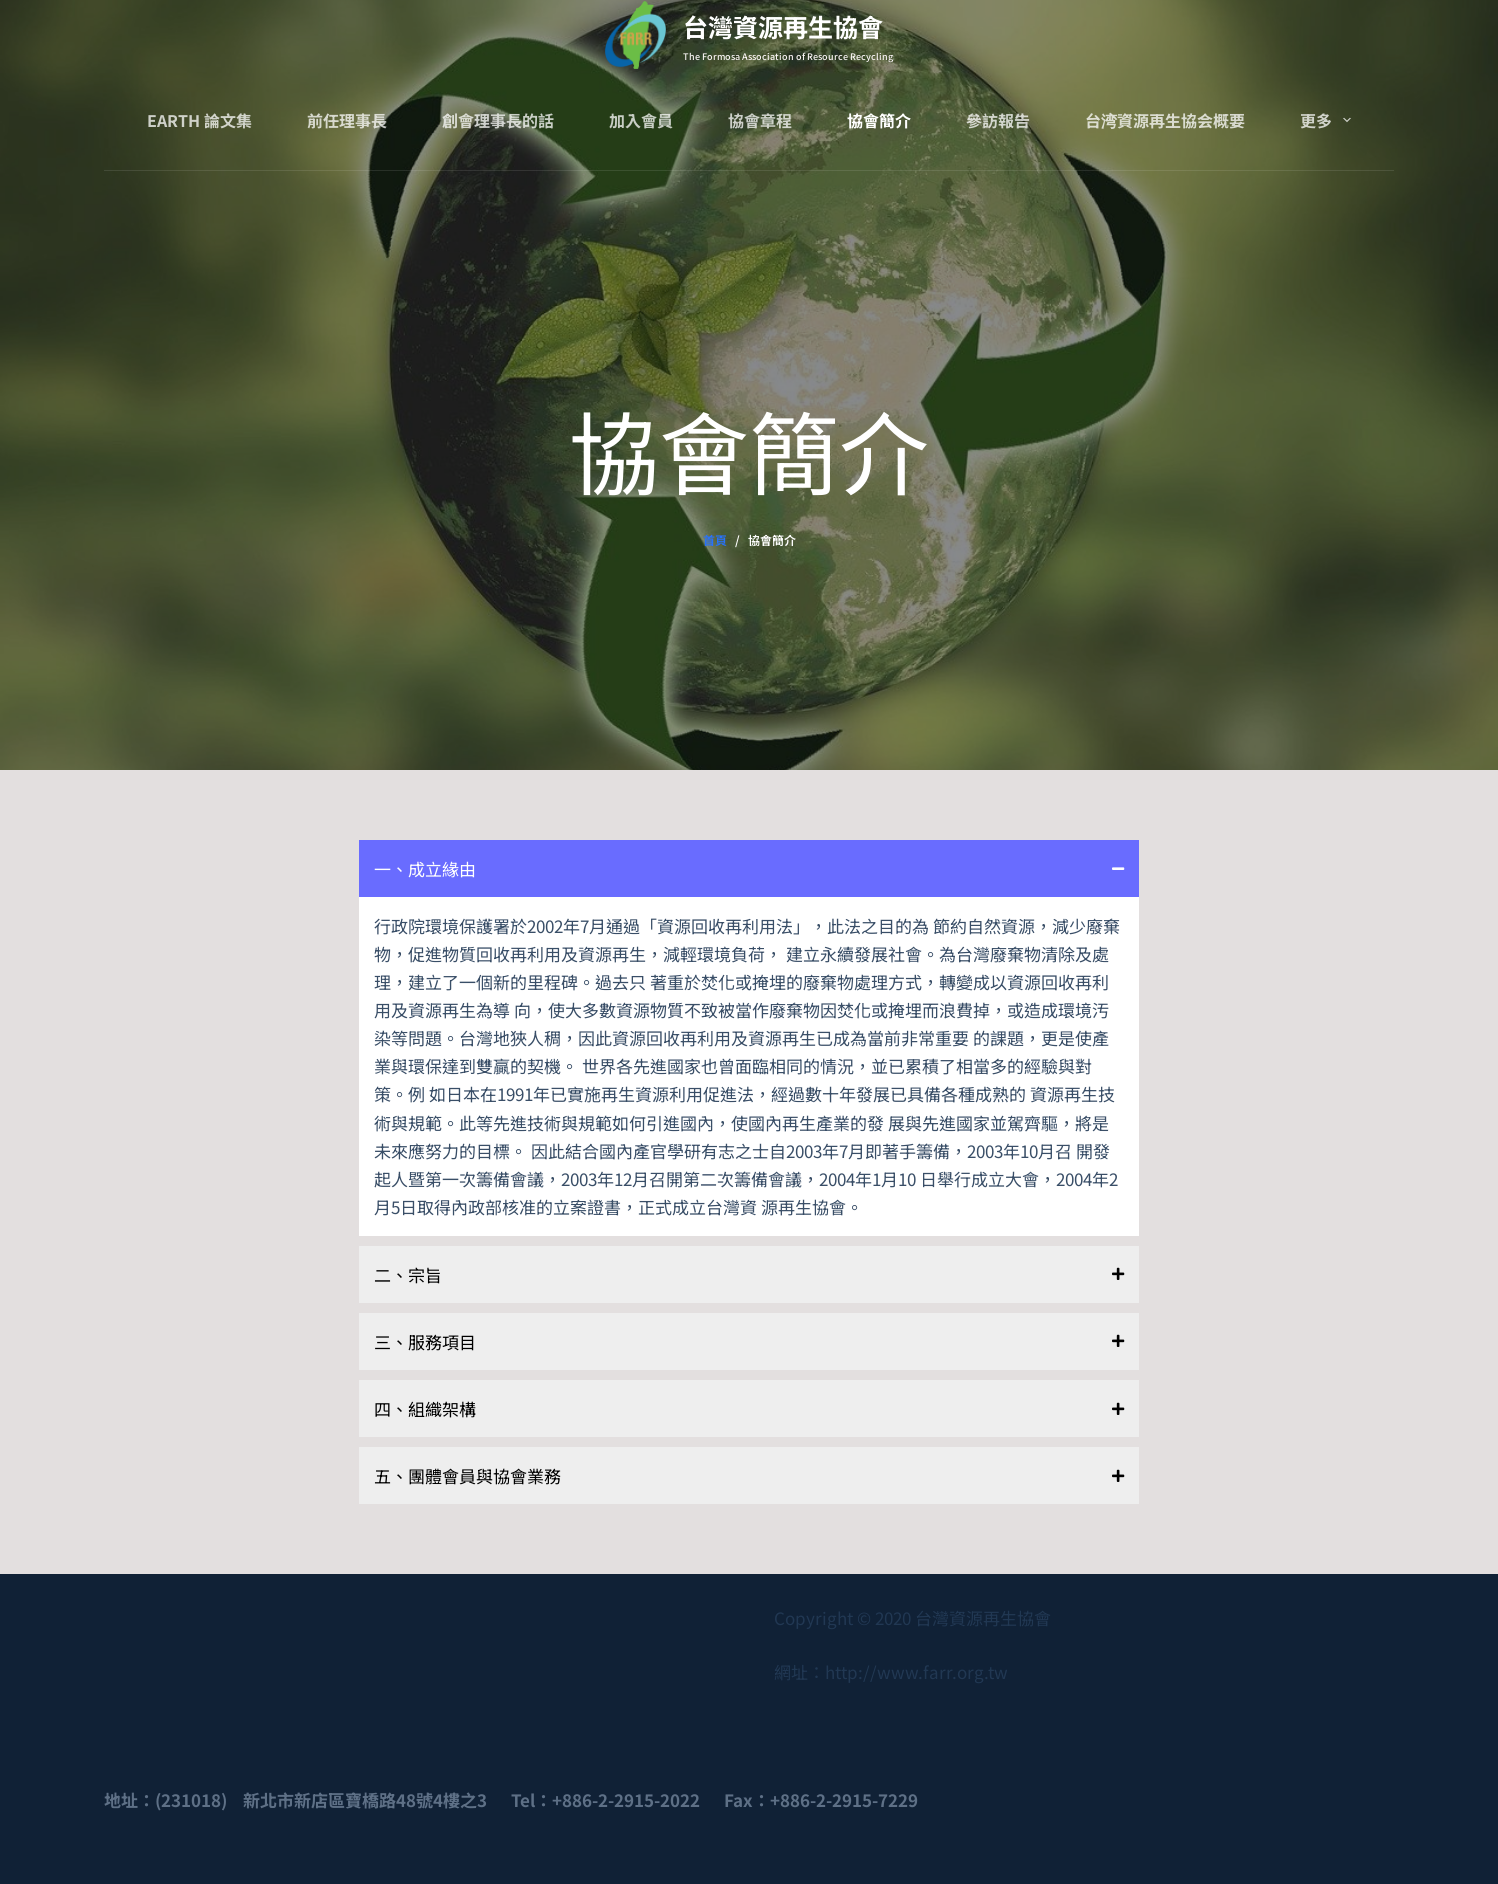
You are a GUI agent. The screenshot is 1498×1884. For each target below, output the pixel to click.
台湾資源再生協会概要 (1165, 120)
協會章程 (760, 120)
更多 (1329, 120)
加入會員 (641, 120)
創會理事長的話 (498, 120)
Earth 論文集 (199, 120)
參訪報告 (998, 120)
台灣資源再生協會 (783, 26)
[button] (749, 868)
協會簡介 (879, 120)
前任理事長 (347, 120)
